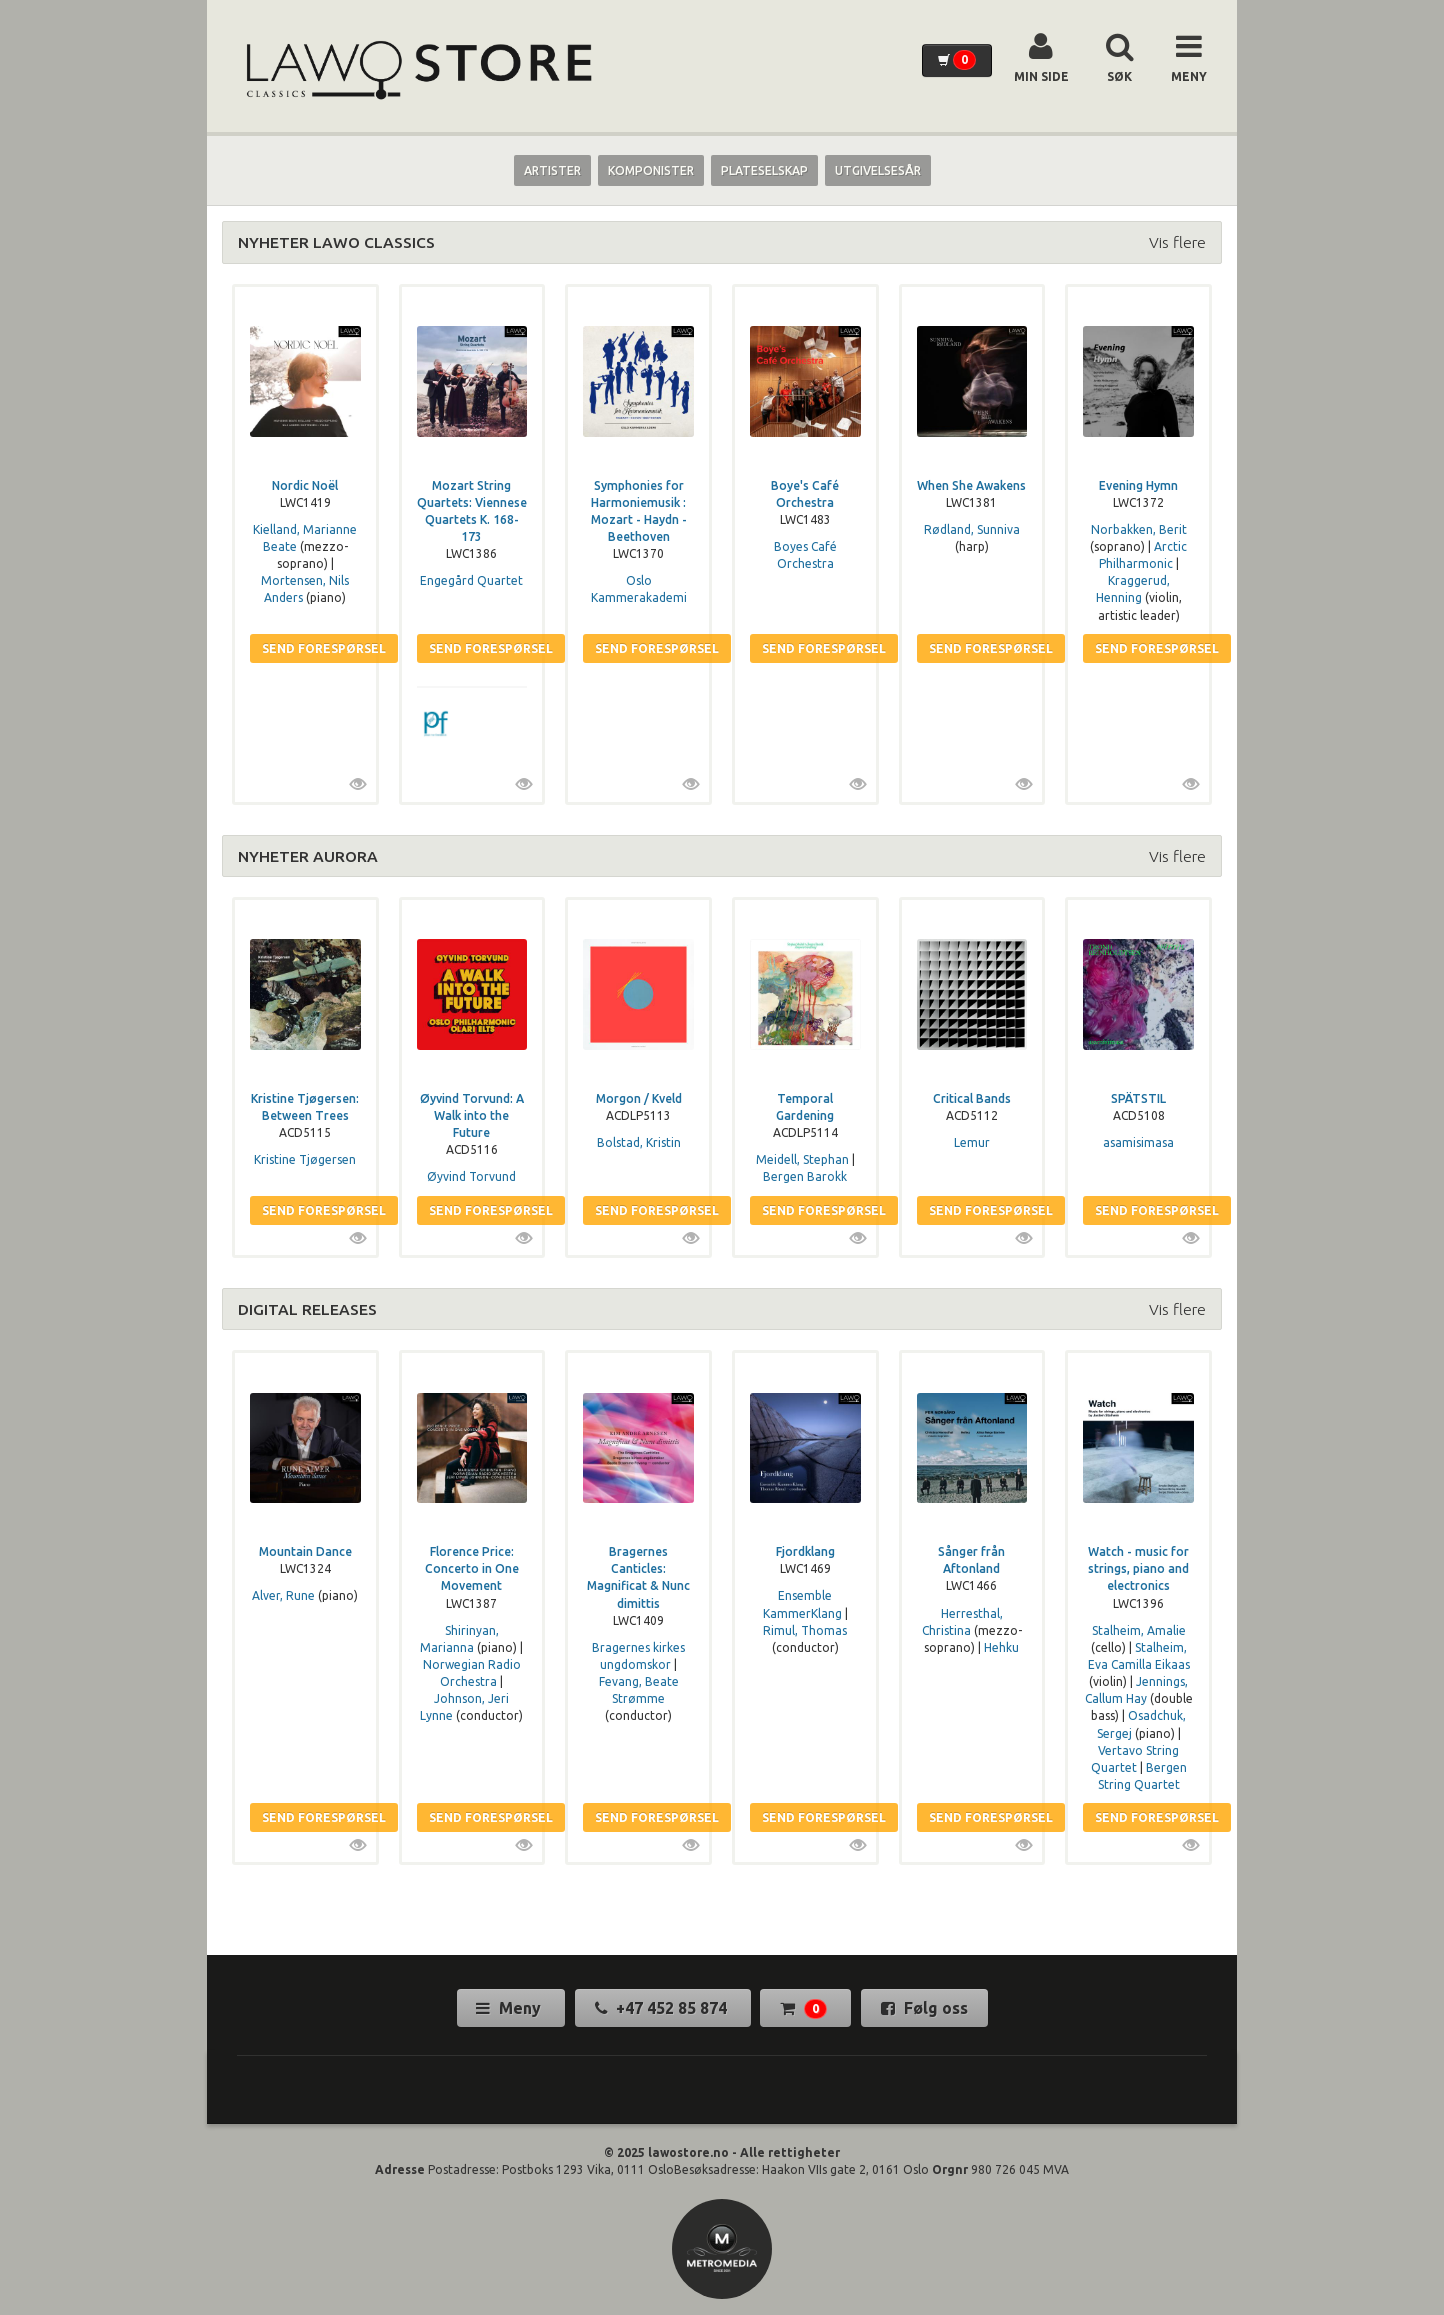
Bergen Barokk (805, 1176)
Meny (510, 2008)
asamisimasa (1138, 1142)
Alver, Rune (283, 1595)
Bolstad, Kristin (639, 1142)
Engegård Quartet (471, 580)
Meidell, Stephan (802, 1159)
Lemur (972, 1142)
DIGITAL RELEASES (307, 1309)
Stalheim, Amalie (1139, 1630)
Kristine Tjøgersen (305, 1159)
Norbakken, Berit (1139, 529)
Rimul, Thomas (805, 1630)
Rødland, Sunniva (972, 529)
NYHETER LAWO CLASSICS (336, 242)
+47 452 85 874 (663, 2008)
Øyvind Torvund (471, 1176)
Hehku (1001, 1647)
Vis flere (1177, 242)
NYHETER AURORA (308, 856)
